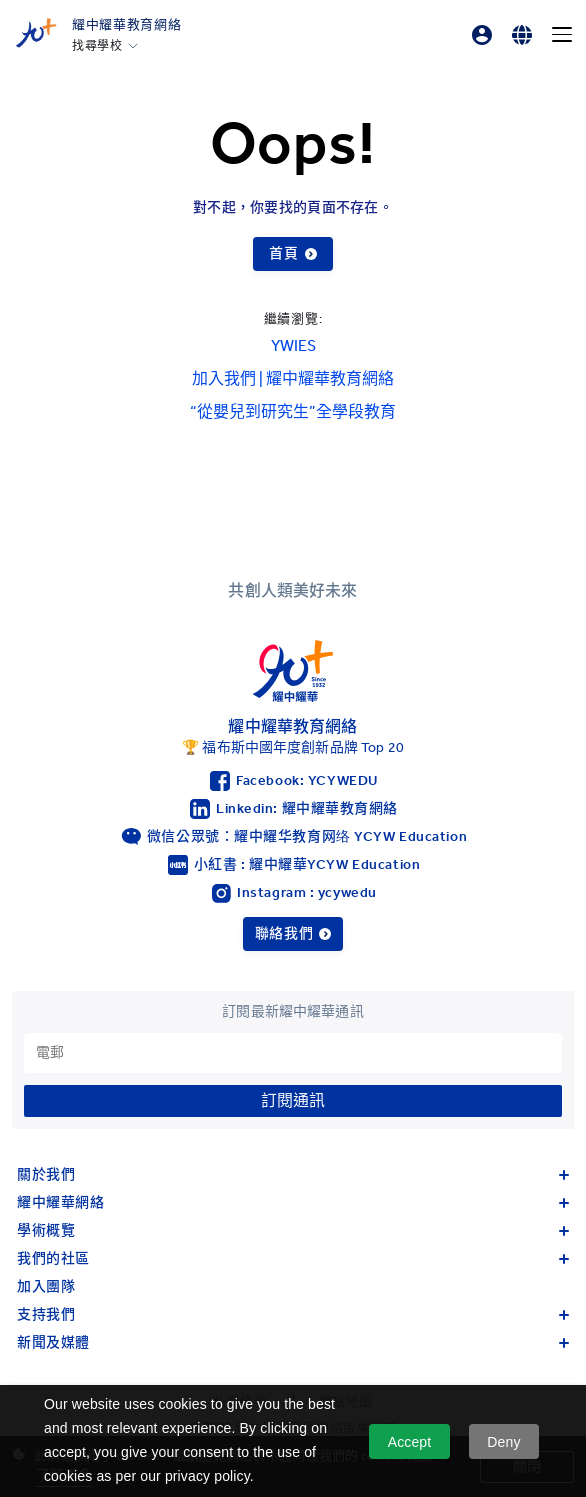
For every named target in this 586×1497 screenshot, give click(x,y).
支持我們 (293, 1314)
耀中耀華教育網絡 (126, 24)
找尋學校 (97, 46)
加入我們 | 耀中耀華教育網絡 (293, 378)
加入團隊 (46, 1286)
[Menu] (562, 35)
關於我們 (293, 1174)
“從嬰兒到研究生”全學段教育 (293, 411)
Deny (503, 1442)
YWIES (293, 345)
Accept (410, 1442)
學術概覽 (293, 1230)
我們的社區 (293, 1258)
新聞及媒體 (293, 1342)
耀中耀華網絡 (293, 1202)
